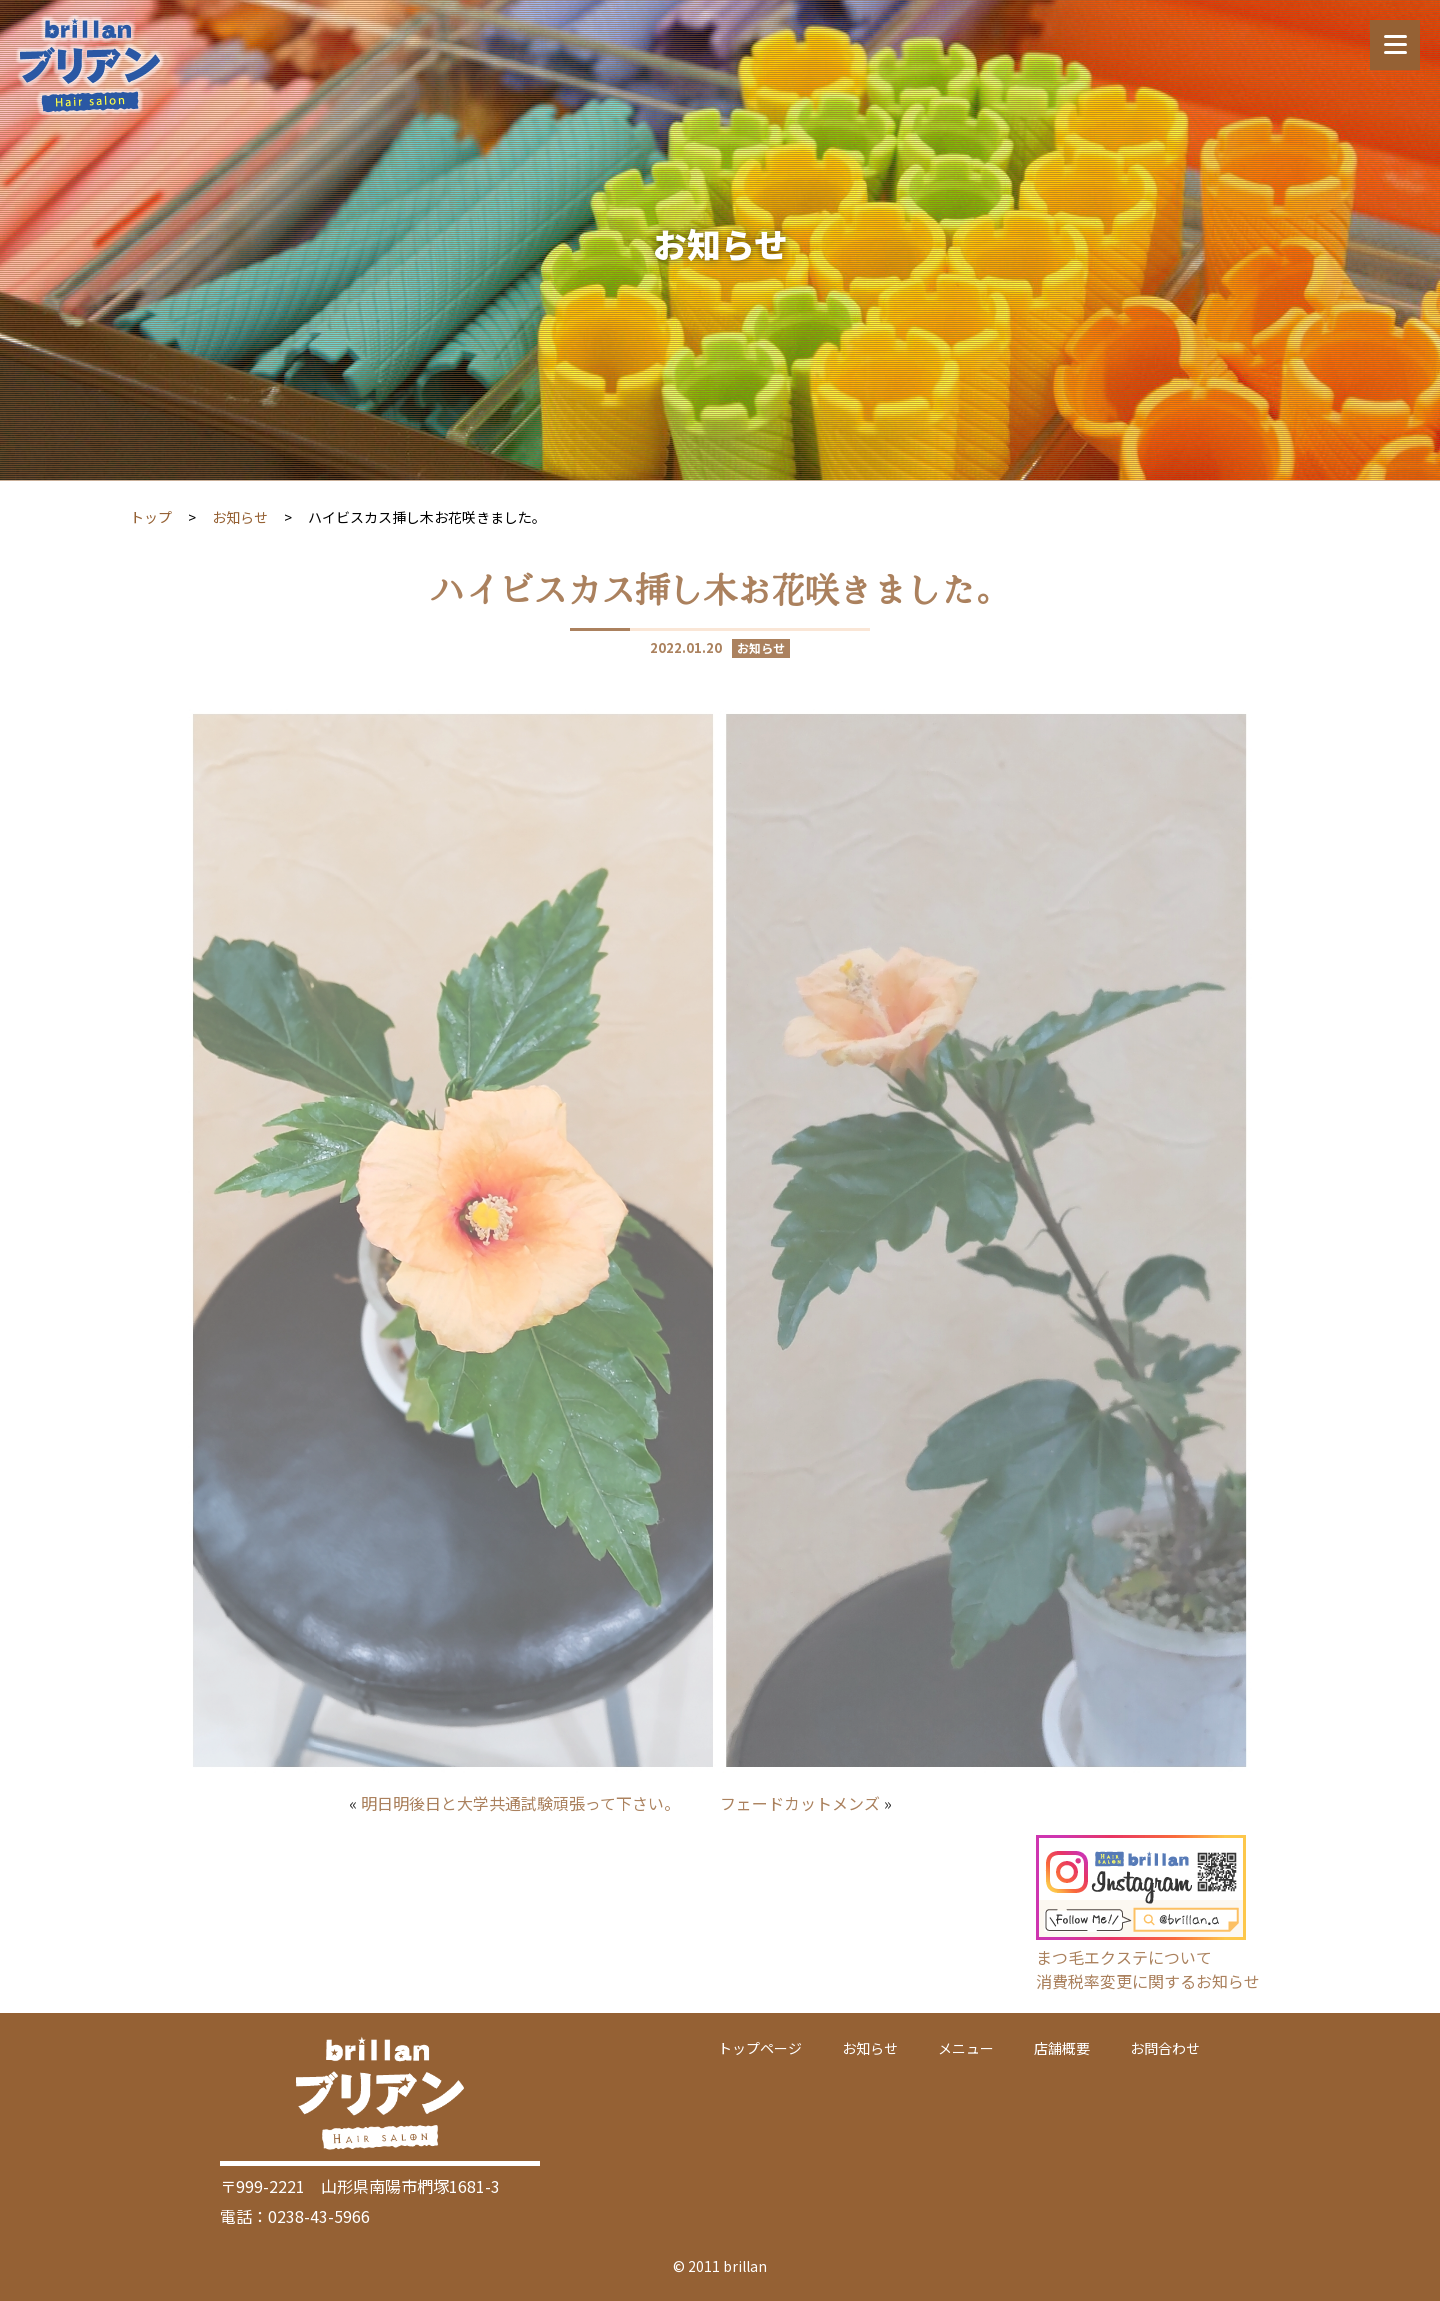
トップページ (760, 2048)
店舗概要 (1062, 2048)
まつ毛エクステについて (1124, 1957)
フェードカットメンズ (800, 1803)
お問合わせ (1165, 2048)
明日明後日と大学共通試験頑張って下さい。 (520, 1803)
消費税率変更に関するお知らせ (1148, 1981)
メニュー (966, 2048)
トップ (151, 517)
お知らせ (240, 517)
